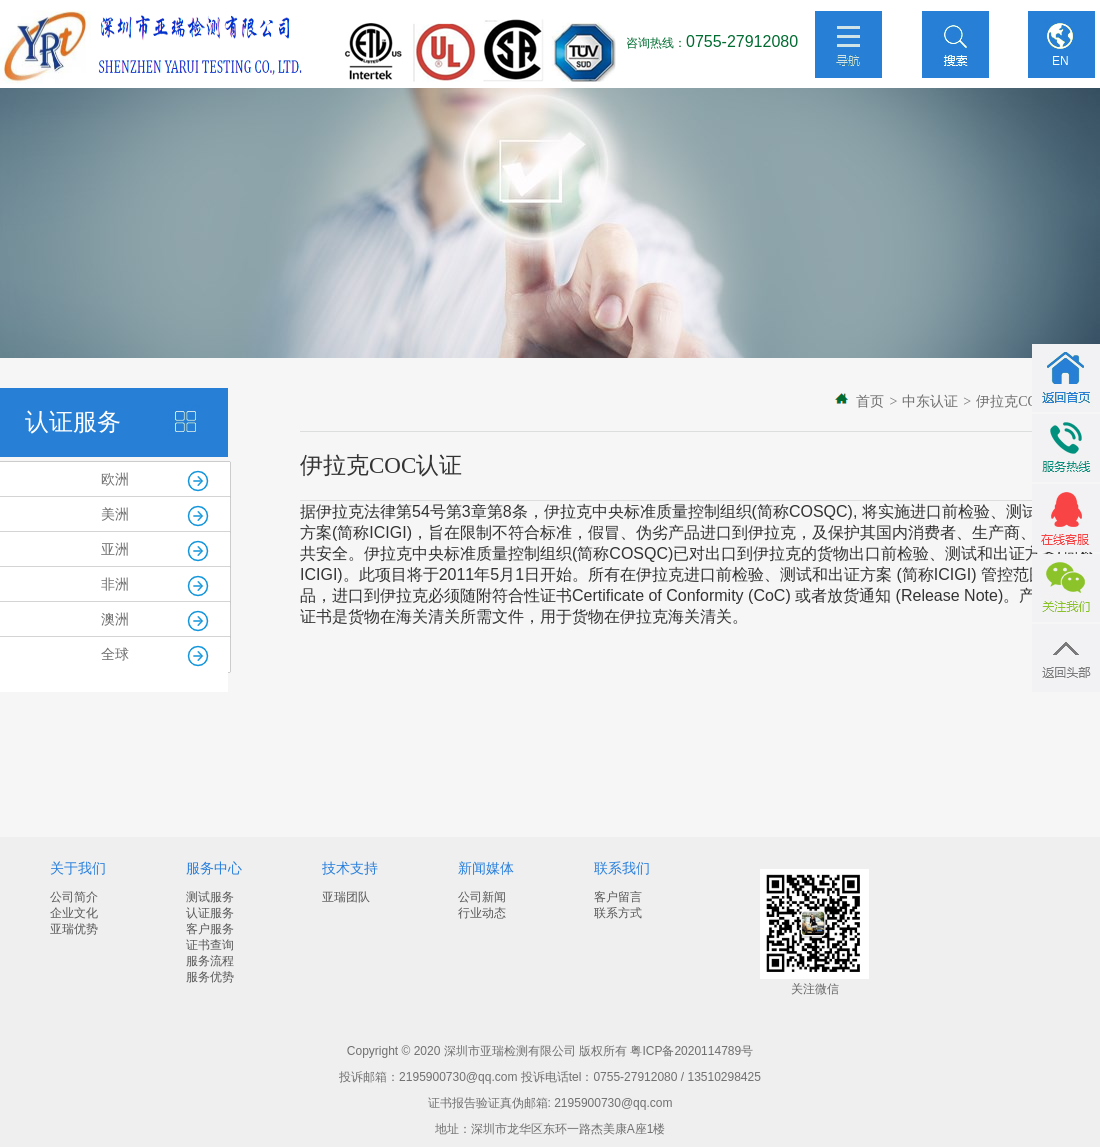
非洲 (115, 584)
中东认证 (930, 401)
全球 (115, 654)
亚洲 (115, 549)
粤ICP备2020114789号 (691, 1051)
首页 (870, 401)
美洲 (115, 514)
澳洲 (115, 619)
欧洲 (115, 479)
